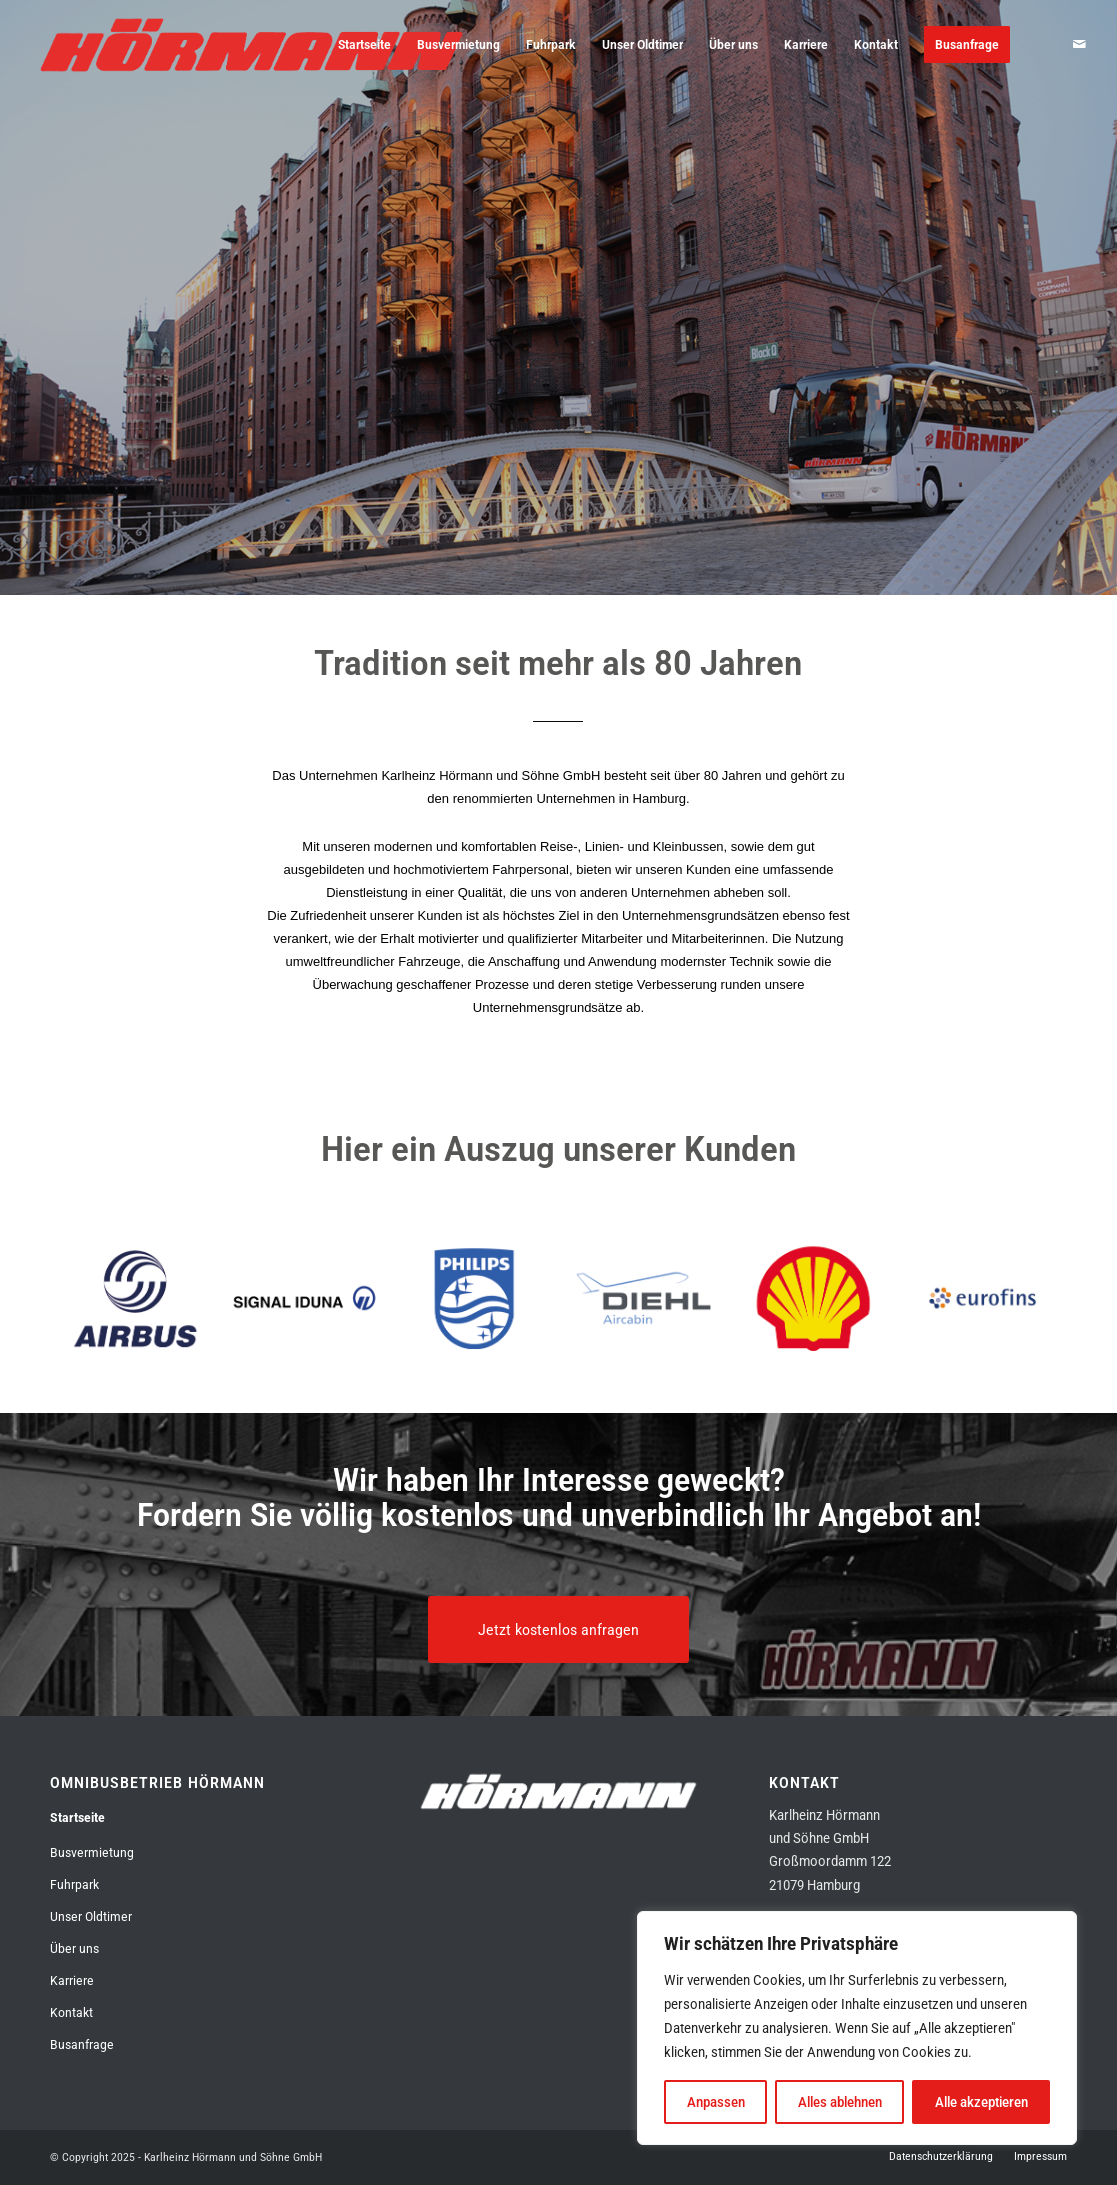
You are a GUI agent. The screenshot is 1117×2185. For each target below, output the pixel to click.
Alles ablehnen (840, 2102)
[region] (857, 2028)
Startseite (77, 1817)
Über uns (74, 1948)
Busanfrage (82, 2044)
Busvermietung (92, 1852)
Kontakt (71, 2012)
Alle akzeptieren (981, 2102)
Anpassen (716, 2102)
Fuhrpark (74, 1884)
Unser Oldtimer (91, 1916)
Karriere (72, 1980)
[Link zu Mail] (1080, 44)
